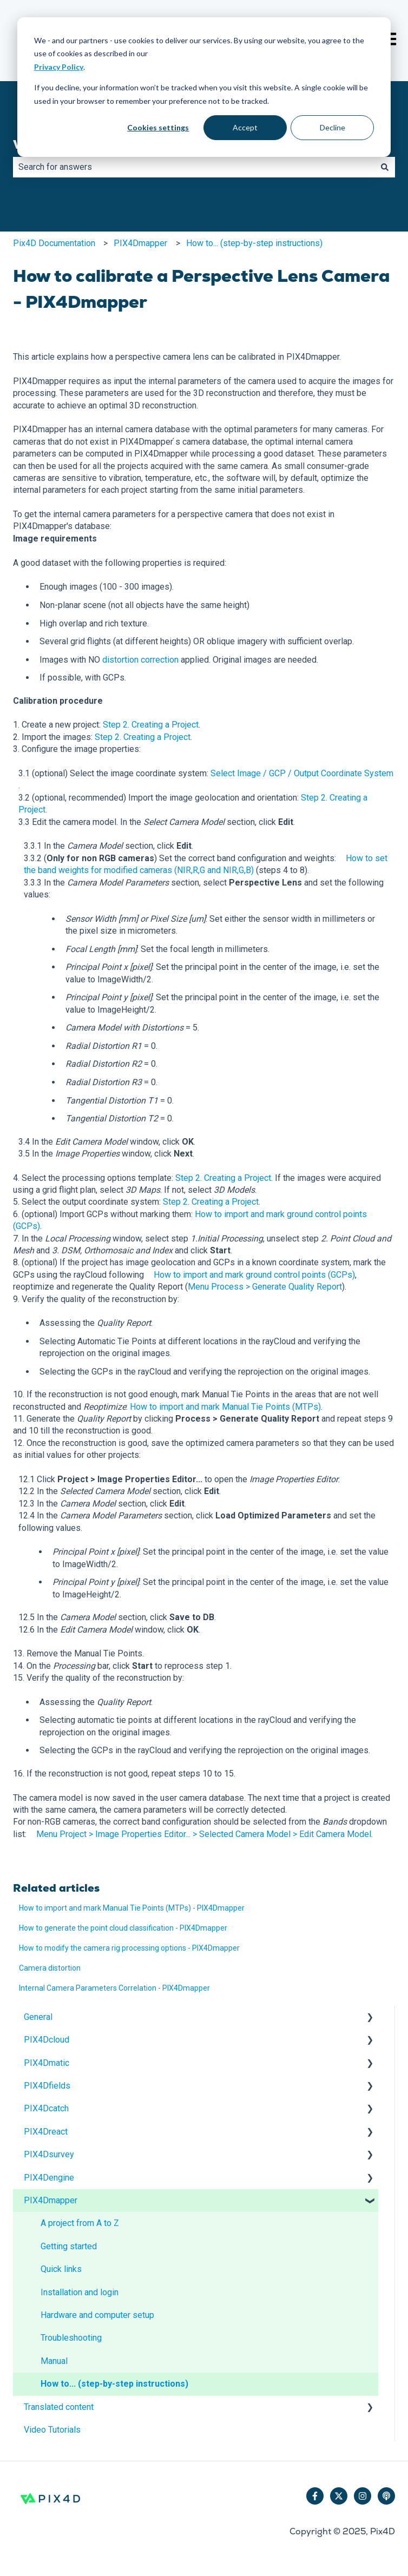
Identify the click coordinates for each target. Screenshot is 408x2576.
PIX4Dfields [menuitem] (47, 2085)
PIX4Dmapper (140, 243)
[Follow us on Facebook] (315, 2496)
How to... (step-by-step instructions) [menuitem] (114, 2384)
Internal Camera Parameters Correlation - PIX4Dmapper (114, 1988)
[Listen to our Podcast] (386, 2496)
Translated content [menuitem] (59, 2407)
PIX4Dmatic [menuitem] (46, 2063)
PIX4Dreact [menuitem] (46, 2131)
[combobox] (193, 167)
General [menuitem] (38, 2017)
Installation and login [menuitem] (80, 2292)
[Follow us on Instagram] (362, 2496)
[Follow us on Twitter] (338, 2496)
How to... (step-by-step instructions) (254, 243)
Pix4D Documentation (54, 243)
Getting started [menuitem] (69, 2246)
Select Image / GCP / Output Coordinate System (301, 773)
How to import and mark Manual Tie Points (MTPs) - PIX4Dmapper (132, 1908)
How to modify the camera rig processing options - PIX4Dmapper (129, 1948)
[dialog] (204, 87)
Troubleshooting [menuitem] (71, 2338)
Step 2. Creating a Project (151, 724)
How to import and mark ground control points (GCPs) (254, 1275)
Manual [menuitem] (54, 2361)
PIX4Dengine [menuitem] (49, 2177)
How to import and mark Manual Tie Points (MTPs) (225, 1407)
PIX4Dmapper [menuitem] (50, 2200)
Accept (245, 127)
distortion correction (140, 660)
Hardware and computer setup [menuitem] (97, 2315)
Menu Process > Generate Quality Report (265, 1287)
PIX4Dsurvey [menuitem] (49, 2154)
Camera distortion (50, 1968)
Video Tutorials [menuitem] (52, 2430)
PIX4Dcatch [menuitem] (46, 2108)
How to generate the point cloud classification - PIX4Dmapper (123, 1928)
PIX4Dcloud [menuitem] (46, 2040)
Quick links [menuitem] (61, 2269)
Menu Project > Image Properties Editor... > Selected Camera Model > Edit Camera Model (203, 1834)
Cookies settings (158, 127)
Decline (332, 127)
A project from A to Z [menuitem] (80, 2223)
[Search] (384, 167)
